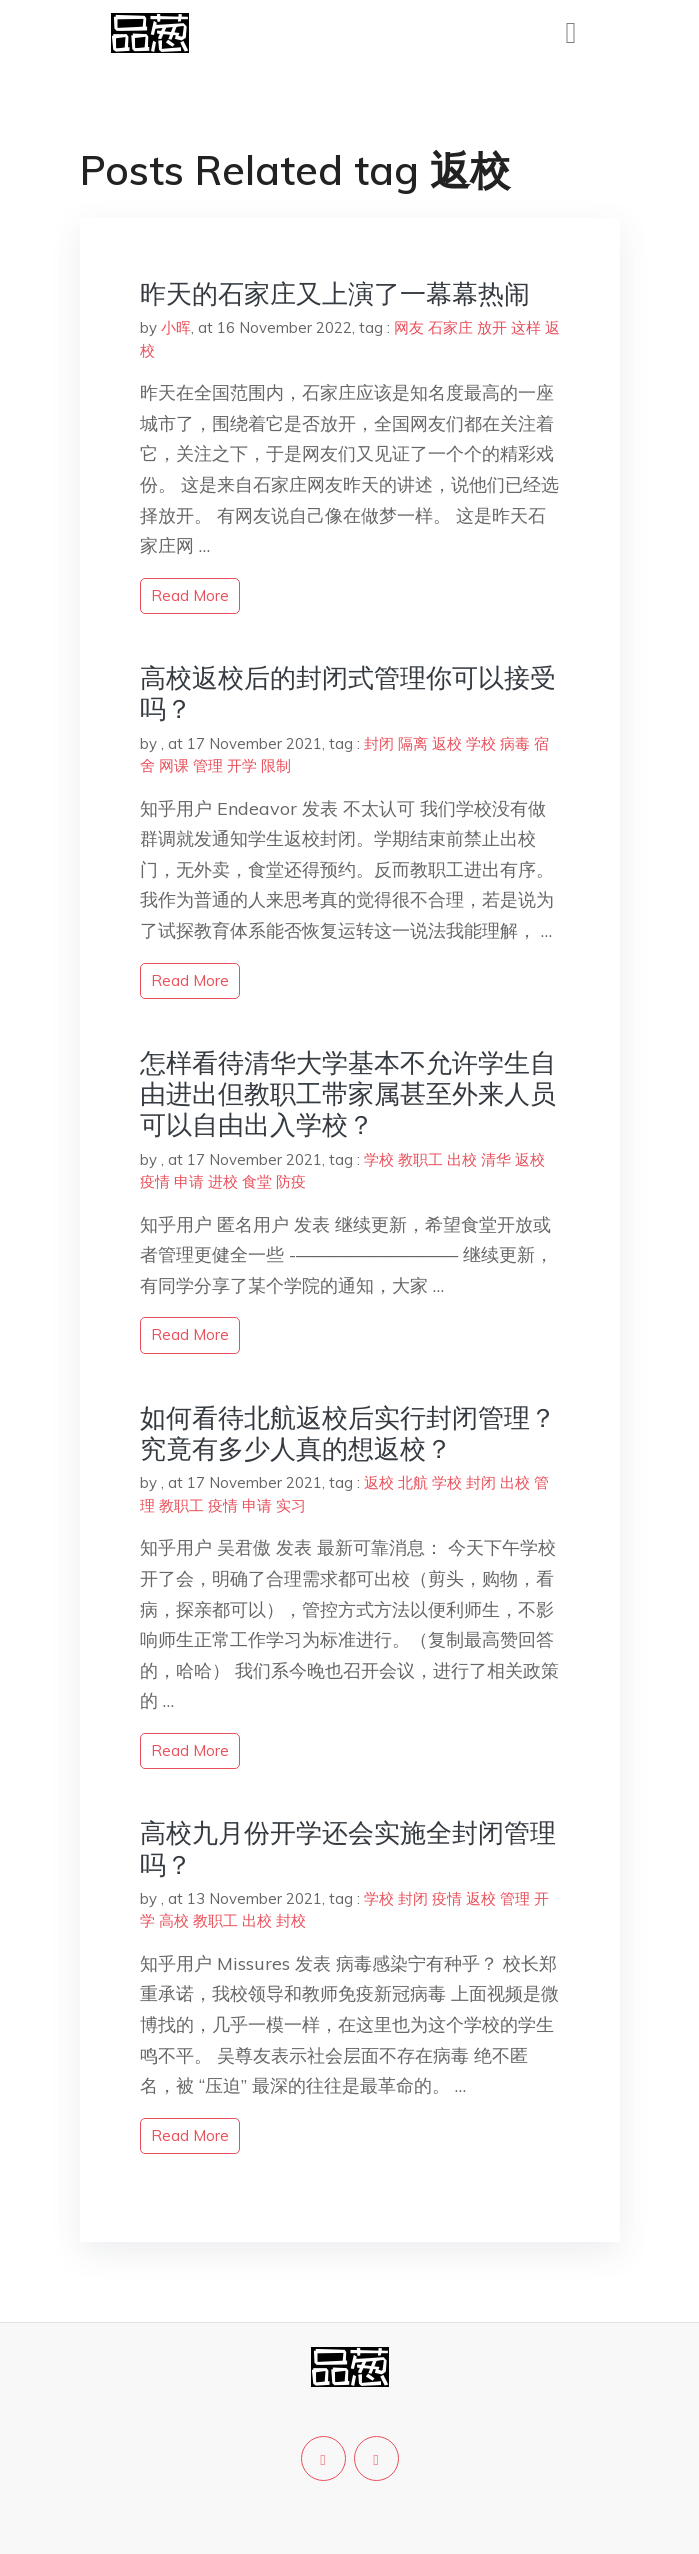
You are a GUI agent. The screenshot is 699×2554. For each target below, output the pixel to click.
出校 (462, 1159)
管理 (208, 765)
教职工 (420, 1159)
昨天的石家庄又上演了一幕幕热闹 (335, 293)
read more (190, 595)
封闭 (379, 743)
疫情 (155, 1181)
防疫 (291, 1181)
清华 (496, 1159)
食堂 (257, 1181)
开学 (242, 765)
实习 (291, 1505)
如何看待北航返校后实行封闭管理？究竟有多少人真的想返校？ (348, 1433)
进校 (223, 1181)
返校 (447, 743)
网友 (409, 327)
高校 (174, 1920)
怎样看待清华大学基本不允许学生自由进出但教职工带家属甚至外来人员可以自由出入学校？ (348, 1093)
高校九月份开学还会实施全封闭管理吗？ (348, 1848)
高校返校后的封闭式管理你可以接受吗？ (348, 693)
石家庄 (450, 327)
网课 (174, 765)
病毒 (515, 743)
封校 (291, 1920)
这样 (526, 327)
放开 (492, 327)
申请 (189, 1181)
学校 (481, 743)
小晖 (176, 327)
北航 (413, 1482)
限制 (276, 765)
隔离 (413, 743)
